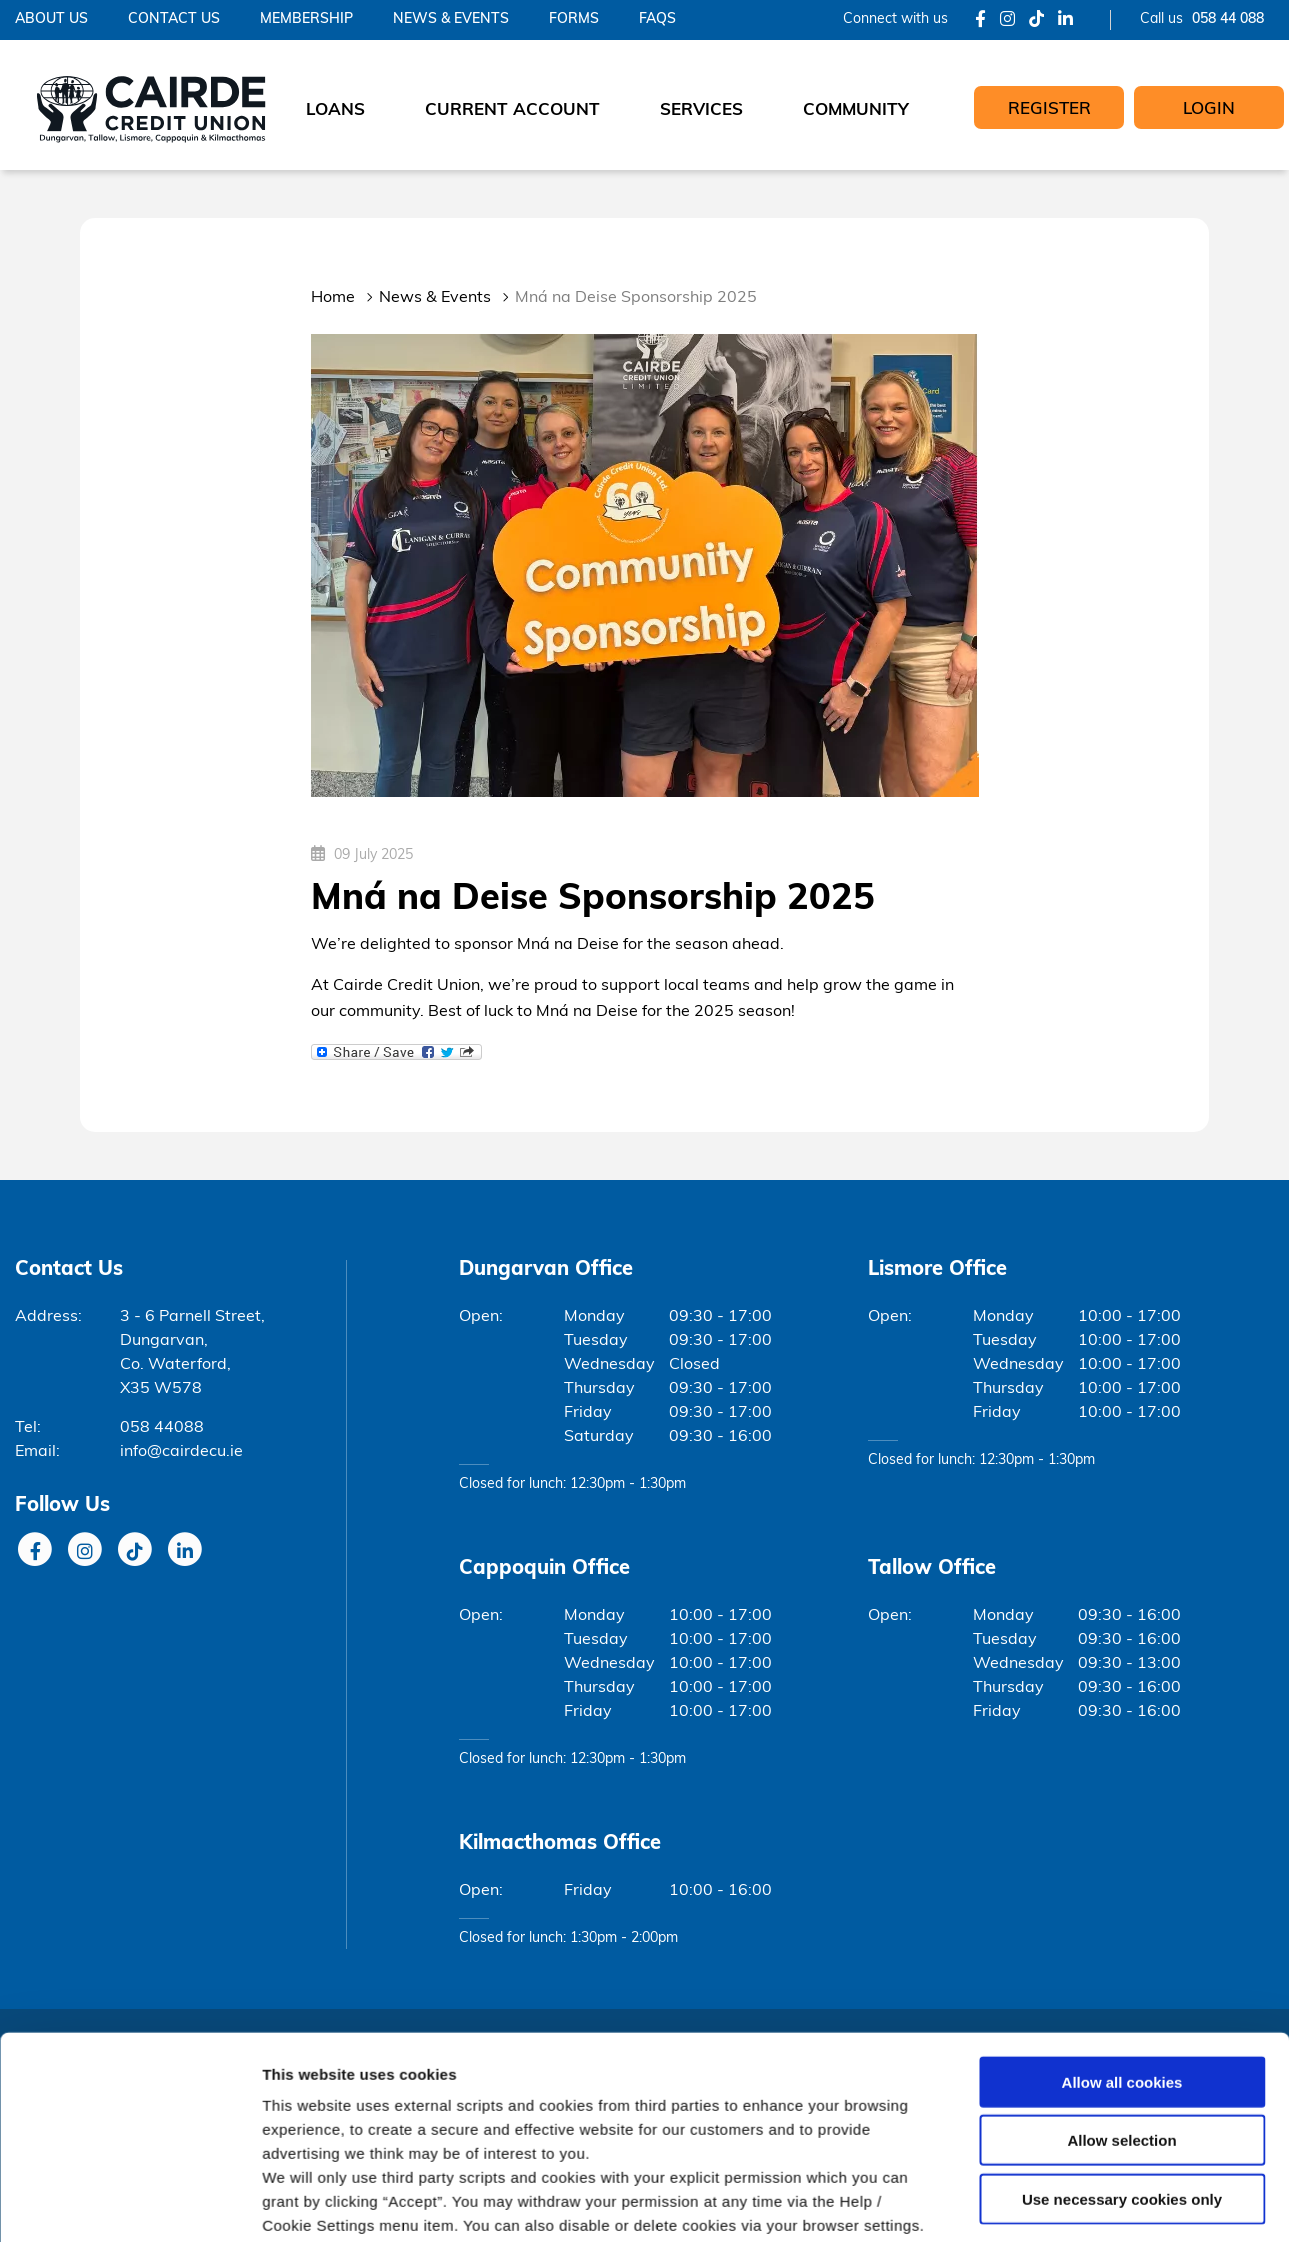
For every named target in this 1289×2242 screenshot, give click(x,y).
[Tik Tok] (1036, 20)
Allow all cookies (1122, 1652)
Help (30, 2207)
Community (856, 110)
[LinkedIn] (1065, 20)
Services (701, 110)
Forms (574, 19)
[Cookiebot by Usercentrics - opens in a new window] (129, 1901)
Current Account (512, 110)
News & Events (451, 19)
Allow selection (1121, 1710)
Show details (1049, 1900)
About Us (51, 19)
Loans (335, 110)
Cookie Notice (771, 1819)
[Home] (152, 105)
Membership (306, 19)
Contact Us (174, 19)
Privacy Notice (254, 2207)
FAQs (657, 19)
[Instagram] (1007, 20)
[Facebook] (980, 20)
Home (333, 298)
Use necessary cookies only (1122, 1769)
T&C (74, 2207)
